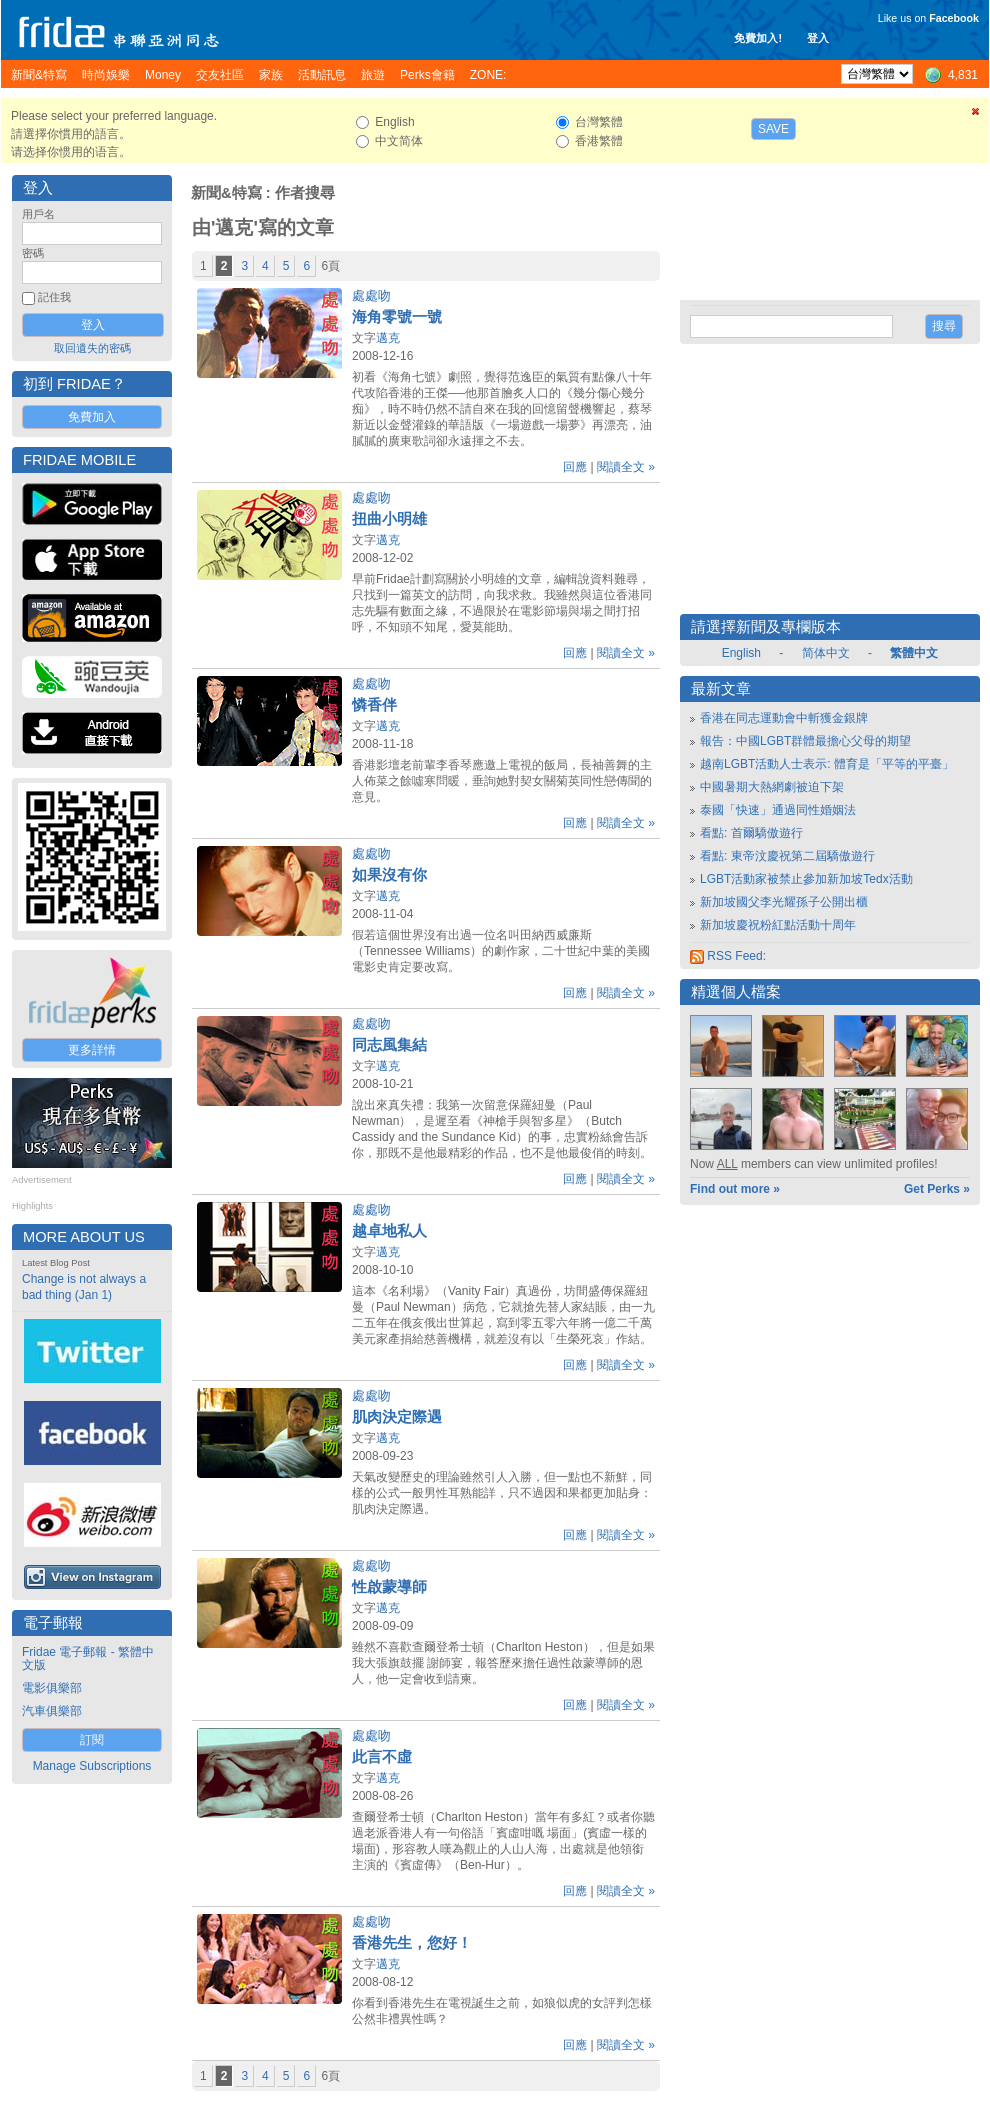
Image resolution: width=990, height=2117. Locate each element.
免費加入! (758, 38)
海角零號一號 (397, 317)
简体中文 (826, 653)
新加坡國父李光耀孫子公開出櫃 (784, 902)
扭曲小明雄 (389, 519)
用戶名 (38, 214)
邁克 (388, 338)
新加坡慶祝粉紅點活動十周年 (778, 925)
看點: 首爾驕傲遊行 (751, 833)
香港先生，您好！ (412, 1943)
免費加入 (92, 417)
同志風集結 (389, 1045)
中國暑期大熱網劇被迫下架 (772, 787)
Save (773, 129)
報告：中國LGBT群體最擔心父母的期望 (805, 741)
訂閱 (92, 1740)
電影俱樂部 (52, 1688)
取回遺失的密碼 (92, 348)
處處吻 (371, 295)
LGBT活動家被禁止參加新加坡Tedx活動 (806, 879)
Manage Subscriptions (92, 1766)
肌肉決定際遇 (397, 1417)
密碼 (33, 253)
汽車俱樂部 (52, 1711)
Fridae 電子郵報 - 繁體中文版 (88, 1658)
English (741, 653)
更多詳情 (92, 1050)
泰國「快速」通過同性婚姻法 (778, 810)
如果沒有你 (389, 875)
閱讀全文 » (626, 467)
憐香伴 (374, 705)
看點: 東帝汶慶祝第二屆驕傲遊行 (787, 856)
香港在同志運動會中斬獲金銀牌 (784, 718)
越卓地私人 (389, 1231)
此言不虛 (382, 1757)
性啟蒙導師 (389, 1587)
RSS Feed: (728, 956)
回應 (575, 467)
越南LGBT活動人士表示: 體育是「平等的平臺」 (827, 764)
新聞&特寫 (226, 193)
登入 (818, 38)
